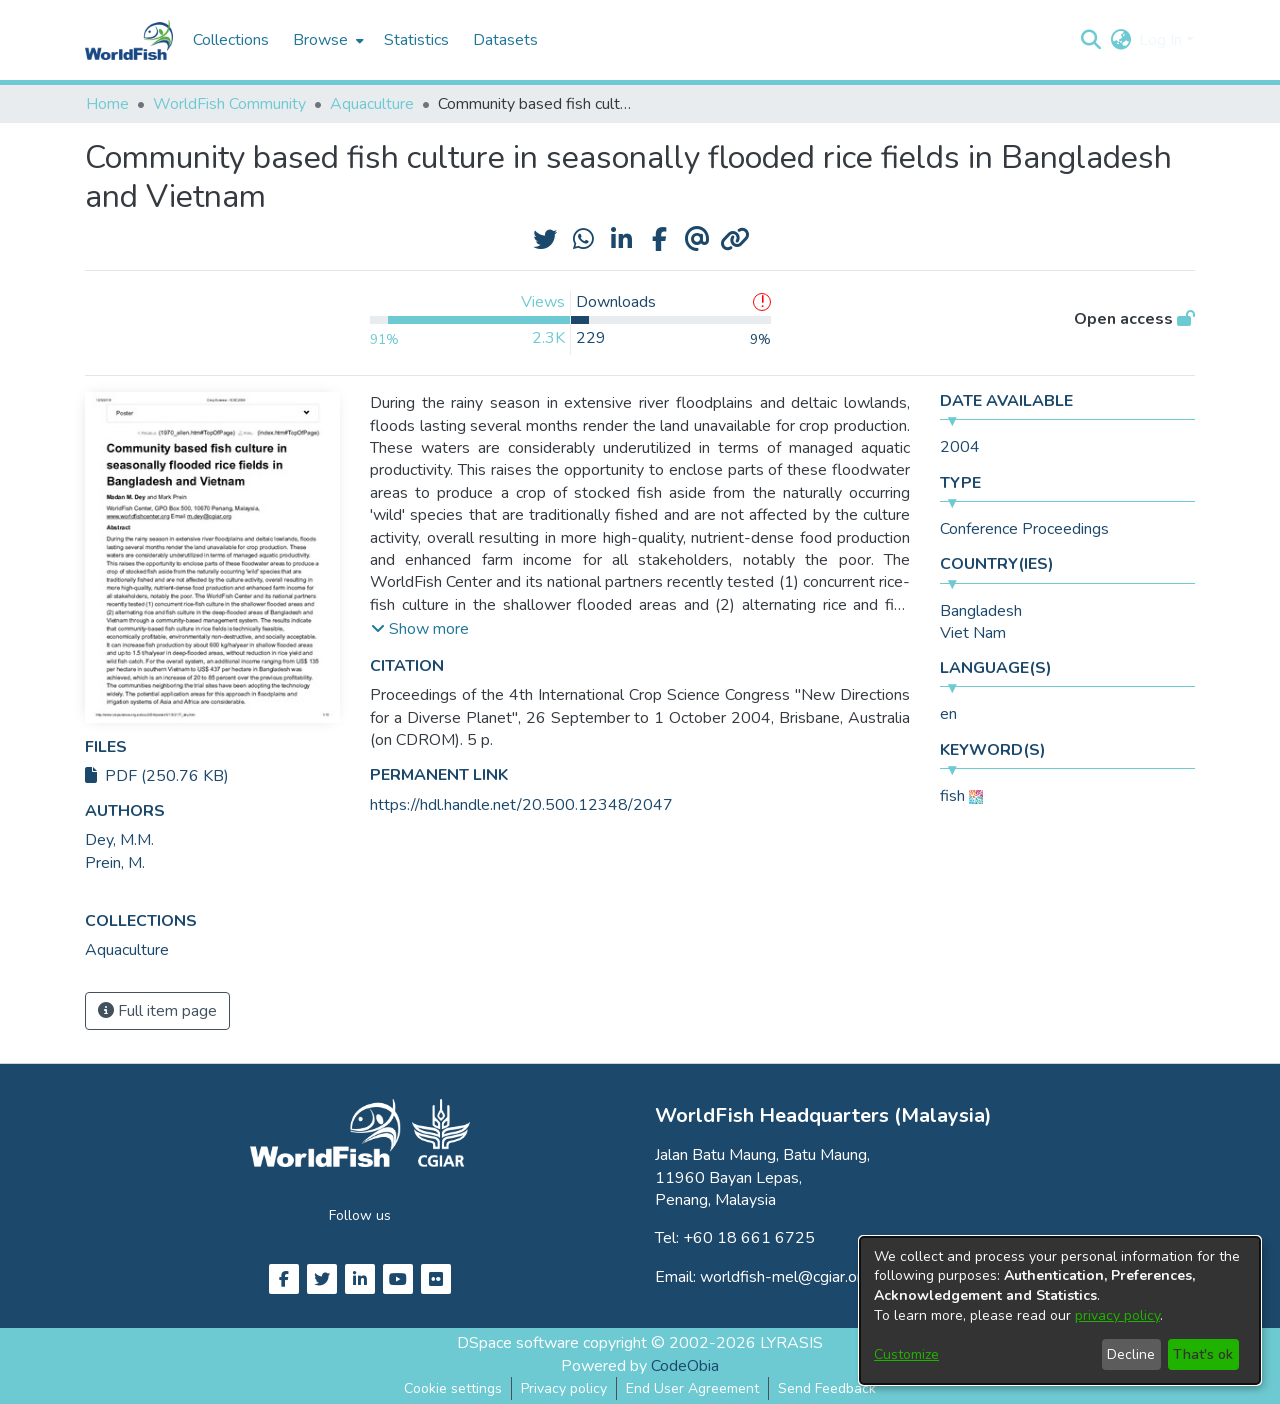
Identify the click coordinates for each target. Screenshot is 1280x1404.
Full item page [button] (157, 1011)
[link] (127, 950)
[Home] (129, 40)
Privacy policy (564, 1388)
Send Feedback (827, 1388)
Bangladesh (981, 611)
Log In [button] (1162, 40)
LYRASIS (791, 1343)
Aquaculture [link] (372, 104)
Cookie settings (453, 1388)
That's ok (1203, 1354)
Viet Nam (973, 633)
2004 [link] (960, 447)
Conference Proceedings (1024, 529)
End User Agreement (692, 1388)
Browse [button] (320, 40)
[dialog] (1060, 1310)
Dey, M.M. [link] (119, 840)
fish (952, 796)
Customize (906, 1354)
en (948, 714)
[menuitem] (326, 40)
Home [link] (107, 104)
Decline (1131, 1354)
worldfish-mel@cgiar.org (785, 1277)
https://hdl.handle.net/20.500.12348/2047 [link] (521, 805)
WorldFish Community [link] (229, 104)
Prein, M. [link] (115, 863)
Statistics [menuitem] (416, 40)
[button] (1090, 40)
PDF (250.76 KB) (157, 776)
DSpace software (518, 1343)
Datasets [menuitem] (505, 40)
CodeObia (685, 1366)
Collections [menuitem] (231, 40)
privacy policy (1117, 1315)
